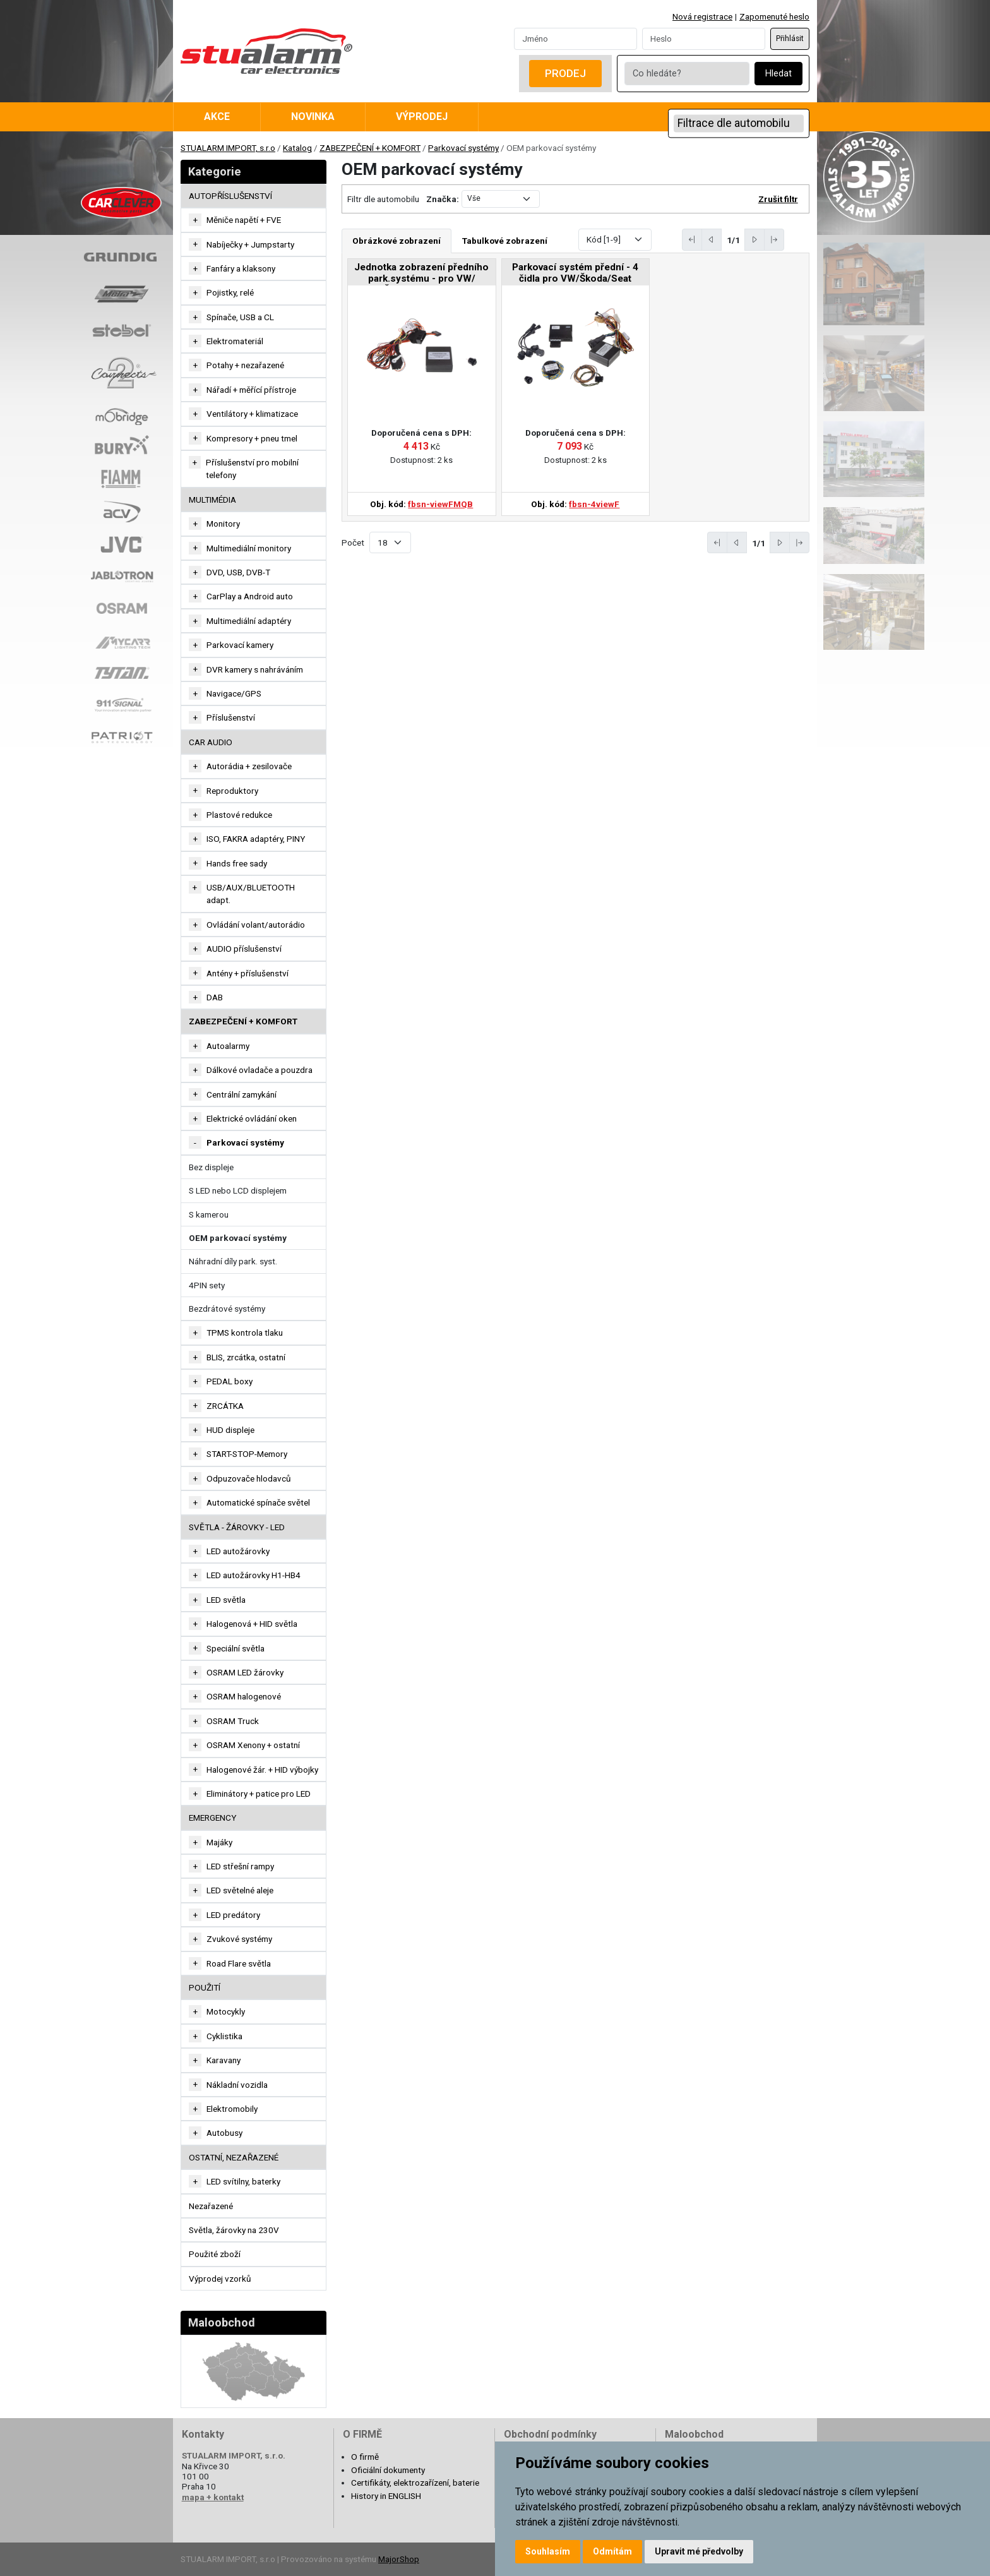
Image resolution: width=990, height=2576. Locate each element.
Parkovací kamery (239, 645)
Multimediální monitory (248, 548)
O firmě (365, 2457)
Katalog (297, 148)
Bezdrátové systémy (227, 1308)
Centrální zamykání (241, 1094)
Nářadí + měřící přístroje (251, 390)
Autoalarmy (227, 1046)
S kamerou (209, 1214)
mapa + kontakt (213, 2497)
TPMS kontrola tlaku (244, 1332)
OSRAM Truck (232, 1721)
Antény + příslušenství (247, 973)
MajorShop (398, 2559)
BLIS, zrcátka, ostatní (245, 1357)
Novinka (313, 117)
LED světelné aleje (239, 1890)
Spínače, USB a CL (240, 317)
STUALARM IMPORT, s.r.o (228, 148)
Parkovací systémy (463, 148)
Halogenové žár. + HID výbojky (262, 1769)
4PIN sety (207, 1285)
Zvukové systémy (239, 1939)
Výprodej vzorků (220, 2278)
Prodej (565, 73)
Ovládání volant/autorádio (255, 925)
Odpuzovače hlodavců (248, 1478)
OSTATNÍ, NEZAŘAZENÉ (233, 2157)
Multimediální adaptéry (248, 621)
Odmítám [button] (612, 2551)
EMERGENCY (212, 1817)
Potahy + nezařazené (245, 365)
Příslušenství (230, 717)
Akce (217, 117)
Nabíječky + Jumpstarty (250, 244)
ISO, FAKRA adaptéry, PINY (255, 839)
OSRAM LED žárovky (244, 1672)
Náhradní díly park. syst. (233, 1261)
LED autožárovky (238, 1551)
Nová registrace (702, 16)
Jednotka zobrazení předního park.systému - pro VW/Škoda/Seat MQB (421, 273)
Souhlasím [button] (547, 2551)
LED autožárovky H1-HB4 (253, 1575)
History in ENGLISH (386, 2496)
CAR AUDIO (210, 742)
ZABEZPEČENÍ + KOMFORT (369, 148)
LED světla (226, 1600)
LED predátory (233, 1915)
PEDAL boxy (229, 1381)
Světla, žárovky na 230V (234, 2230)
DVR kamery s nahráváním (254, 669)
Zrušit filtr (778, 199)
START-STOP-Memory (246, 1454)
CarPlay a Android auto (249, 596)
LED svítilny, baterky (243, 2181)
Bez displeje (211, 1167)
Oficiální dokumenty (388, 2470)
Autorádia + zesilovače (249, 766)
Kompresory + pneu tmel (251, 438)
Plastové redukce (239, 815)
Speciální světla (235, 1648)
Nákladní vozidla (237, 2085)
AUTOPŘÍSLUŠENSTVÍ (230, 196)
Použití (204, 1987)
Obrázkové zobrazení (396, 241)
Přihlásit (790, 38)
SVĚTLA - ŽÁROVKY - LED (237, 1527)
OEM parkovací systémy (238, 1238)
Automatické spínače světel (258, 1502)
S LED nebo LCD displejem (238, 1190)
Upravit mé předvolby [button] (699, 2551)
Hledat (778, 73)
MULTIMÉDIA (212, 499)
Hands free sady (236, 863)
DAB (214, 997)
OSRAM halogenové (243, 1696)
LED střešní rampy (240, 1866)
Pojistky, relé (230, 292)
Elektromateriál (234, 341)
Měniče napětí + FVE (243, 220)
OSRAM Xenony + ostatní (253, 1745)
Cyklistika (224, 2036)
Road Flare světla (238, 1963)
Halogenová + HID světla (251, 1624)
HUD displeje (230, 1430)
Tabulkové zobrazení (504, 241)
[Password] (703, 38)
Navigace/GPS (233, 693)
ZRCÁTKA (225, 1406)
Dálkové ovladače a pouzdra (259, 1070)
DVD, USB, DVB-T (238, 572)
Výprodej (422, 117)
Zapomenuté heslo (774, 16)
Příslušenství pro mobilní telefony (252, 468)
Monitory (223, 523)
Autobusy (224, 2133)
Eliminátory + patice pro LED (258, 1793)
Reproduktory (232, 791)
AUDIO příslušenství (244, 949)
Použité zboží (215, 2254)
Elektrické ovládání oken (251, 1118)
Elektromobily (232, 2109)
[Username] (575, 38)
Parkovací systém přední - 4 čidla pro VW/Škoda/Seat (575, 272)
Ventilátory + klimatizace (252, 414)
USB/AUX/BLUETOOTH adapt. (250, 893)
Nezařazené (211, 2206)
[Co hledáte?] (686, 73)
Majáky (219, 1842)
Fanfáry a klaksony (240, 268)
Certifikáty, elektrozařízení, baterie (415, 2482)
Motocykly (225, 2011)
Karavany (223, 2060)
